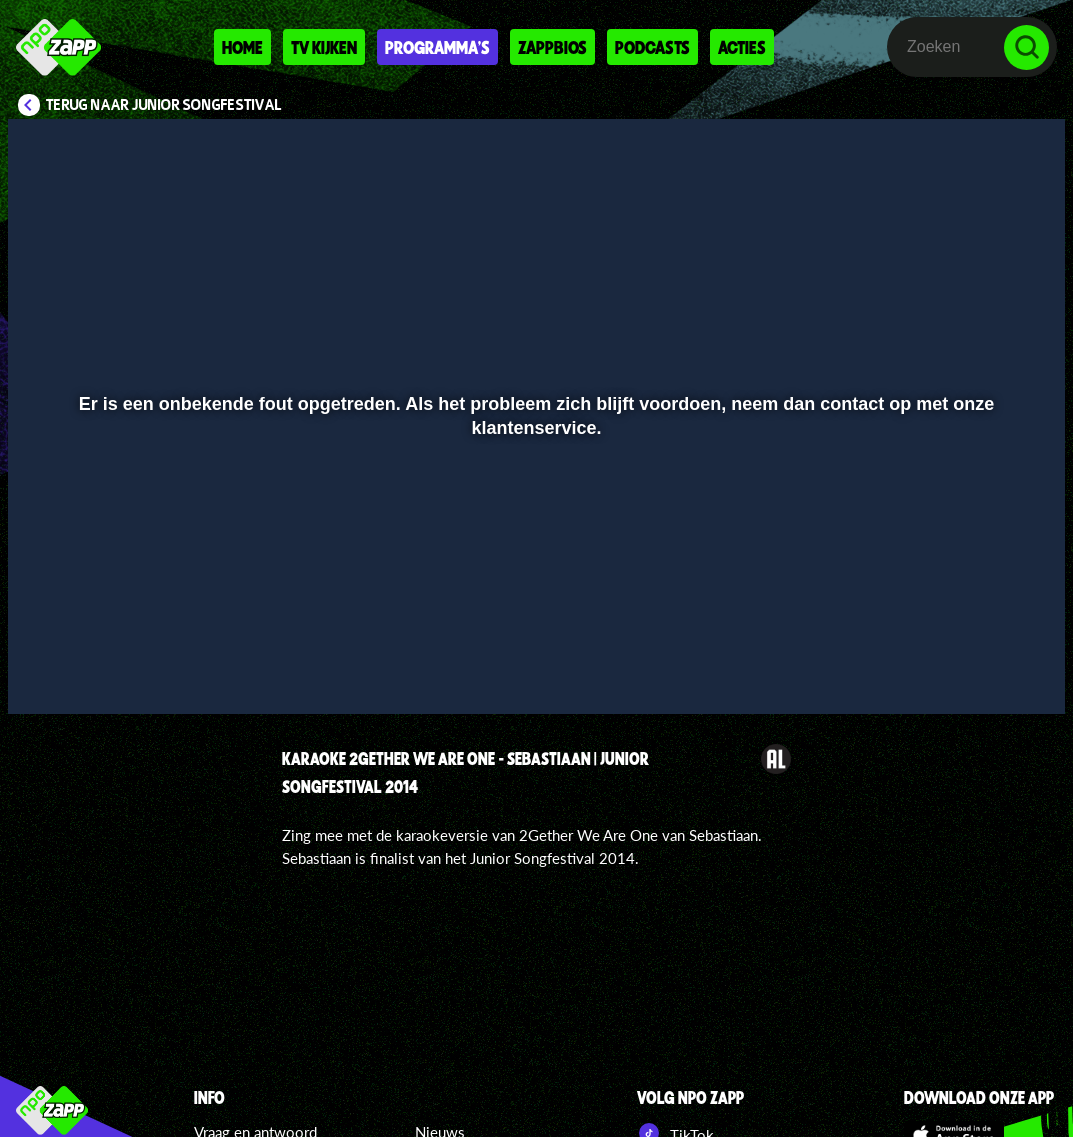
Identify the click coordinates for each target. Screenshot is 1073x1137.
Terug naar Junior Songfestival (164, 105)
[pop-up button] (982, 670)
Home (242, 47)
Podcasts (652, 47)
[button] (48, 670)
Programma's (437, 47)
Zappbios (552, 47)
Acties (742, 47)
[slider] (534, 628)
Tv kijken (324, 47)
